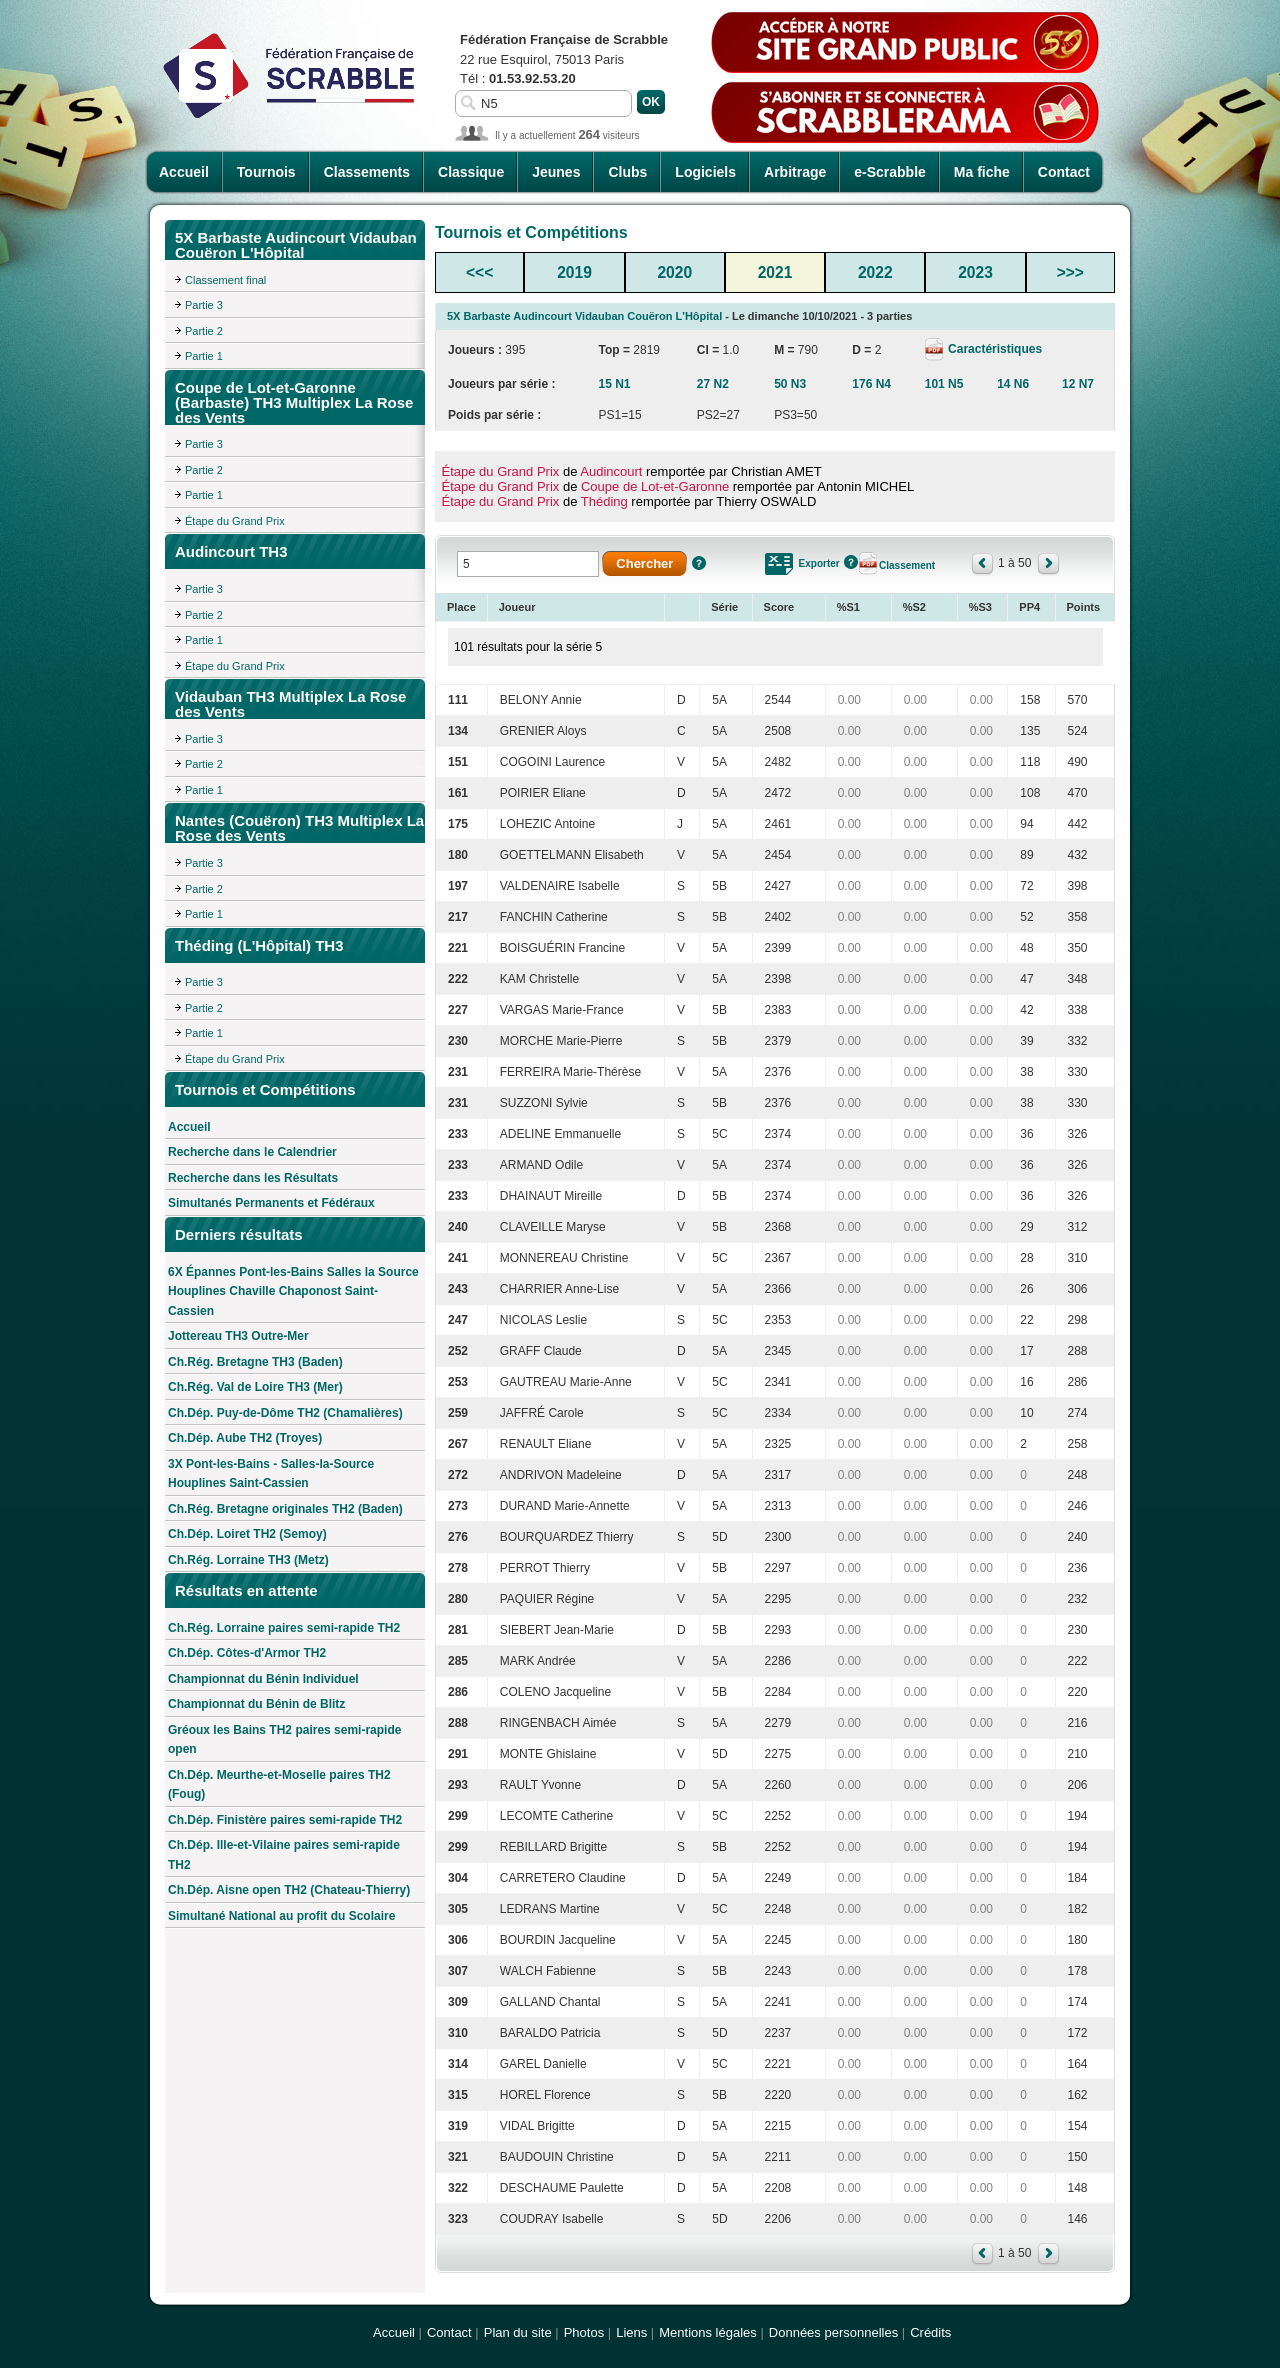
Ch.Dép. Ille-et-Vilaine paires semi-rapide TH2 (284, 1855)
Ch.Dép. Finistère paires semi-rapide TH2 (285, 1820)
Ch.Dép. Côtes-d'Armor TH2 (247, 1653)
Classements (367, 172)
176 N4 (871, 384)
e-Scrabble (890, 172)
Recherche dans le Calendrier (252, 1152)
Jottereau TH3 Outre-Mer (238, 1336)
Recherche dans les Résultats (253, 1178)
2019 (574, 272)
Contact (1064, 172)
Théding (604, 501)
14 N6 (1013, 384)
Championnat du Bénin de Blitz (256, 1704)
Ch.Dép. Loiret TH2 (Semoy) (247, 1534)
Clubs (627, 172)
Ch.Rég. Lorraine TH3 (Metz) (248, 1560)
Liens (631, 2332)
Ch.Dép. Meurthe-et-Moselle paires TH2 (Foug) (279, 1785)
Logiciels (705, 172)
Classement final (225, 280)
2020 (674, 272)
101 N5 (944, 384)
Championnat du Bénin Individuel (263, 1679)
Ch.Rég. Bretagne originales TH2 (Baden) (285, 1509)
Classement (907, 565)
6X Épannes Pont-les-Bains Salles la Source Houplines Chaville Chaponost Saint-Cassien (293, 1291)
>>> (1070, 272)
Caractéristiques (993, 349)
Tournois (266, 172)
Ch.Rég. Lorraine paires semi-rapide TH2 (284, 1628)
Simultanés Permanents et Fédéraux (271, 1203)
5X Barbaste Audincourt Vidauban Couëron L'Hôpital (584, 316)
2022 (875, 272)
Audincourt (611, 471)
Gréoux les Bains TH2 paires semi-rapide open (284, 1740)
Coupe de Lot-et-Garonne (655, 486)
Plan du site (518, 2332)
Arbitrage (795, 172)
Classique (471, 172)
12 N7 (1078, 384)
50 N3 (790, 384)
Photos (584, 2332)
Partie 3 (204, 305)
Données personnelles (833, 2332)
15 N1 (615, 384)
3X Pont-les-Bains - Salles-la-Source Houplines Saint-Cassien (271, 1474)
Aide (699, 563)
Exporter (819, 563)
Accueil (184, 172)
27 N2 (713, 384)
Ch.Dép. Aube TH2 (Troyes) (245, 1438)
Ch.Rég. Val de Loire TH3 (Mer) (255, 1387)
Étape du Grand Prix (235, 521)
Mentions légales (708, 2332)
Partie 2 (204, 331)
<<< (479, 272)
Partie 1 (204, 356)
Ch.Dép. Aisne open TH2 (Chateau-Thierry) (289, 1890)
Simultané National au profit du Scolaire (281, 1916)
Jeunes (556, 172)
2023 (975, 272)
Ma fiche (982, 172)
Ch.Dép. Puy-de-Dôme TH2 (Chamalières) (285, 1413)
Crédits (930, 2332)
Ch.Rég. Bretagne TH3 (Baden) (255, 1362)
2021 (775, 272)
